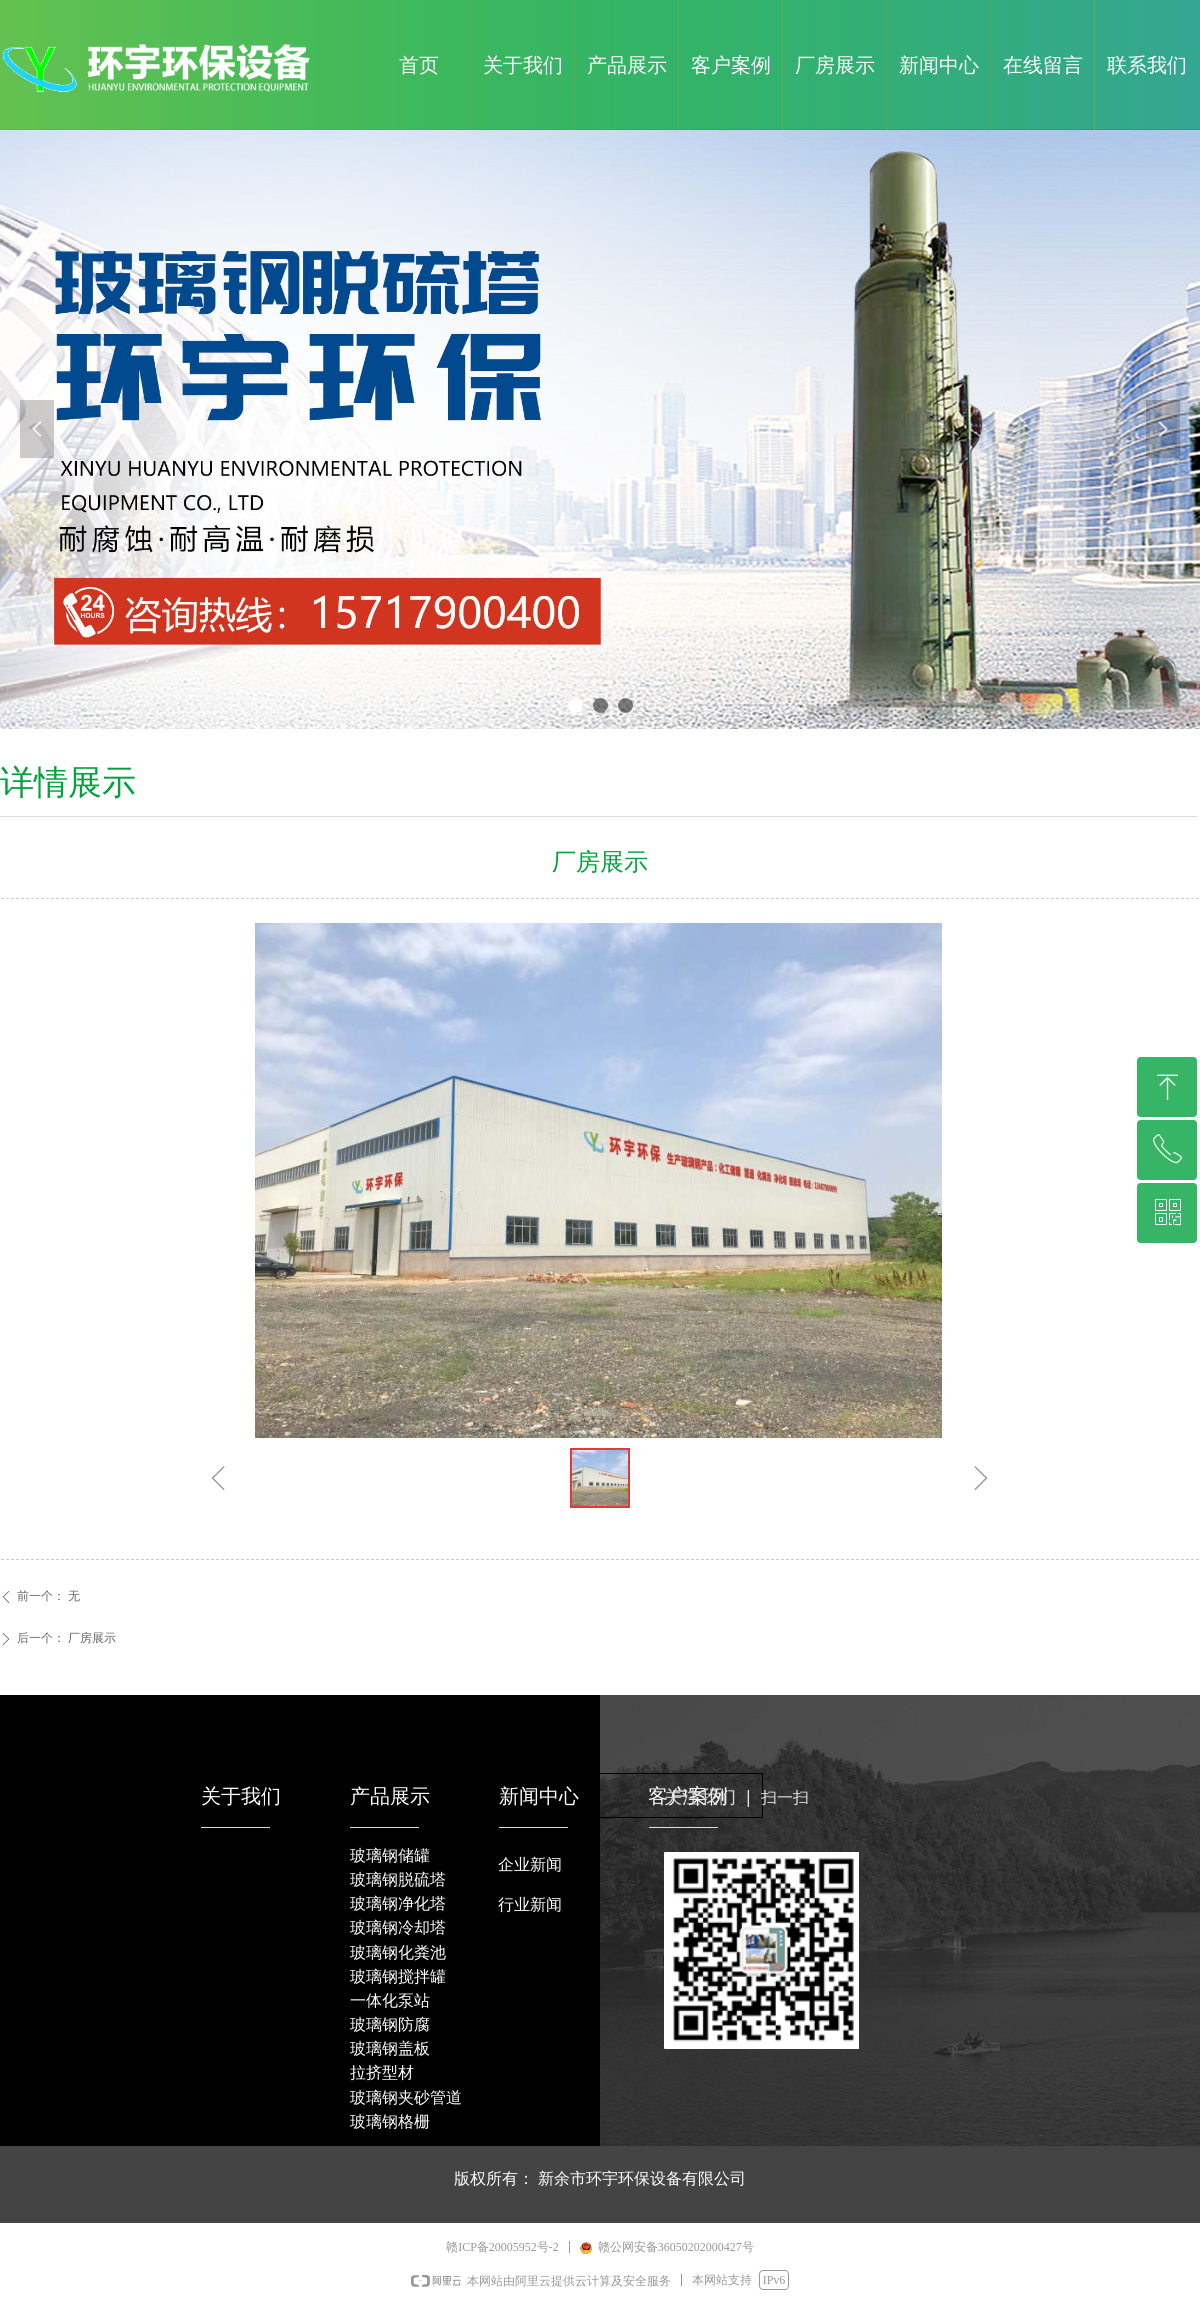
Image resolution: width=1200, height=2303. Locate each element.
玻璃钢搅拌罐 (398, 1976)
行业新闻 (530, 1904)
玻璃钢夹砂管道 (406, 2097)
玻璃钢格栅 (390, 2121)
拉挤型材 (382, 2072)
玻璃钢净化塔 (398, 1903)
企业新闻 (530, 1864)
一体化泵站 (390, 2000)
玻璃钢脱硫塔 (398, 1879)
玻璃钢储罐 (390, 1855)
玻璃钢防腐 (390, 2024)
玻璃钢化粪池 (398, 1952)
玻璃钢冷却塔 (398, 1927)
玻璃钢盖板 (390, 2048)
